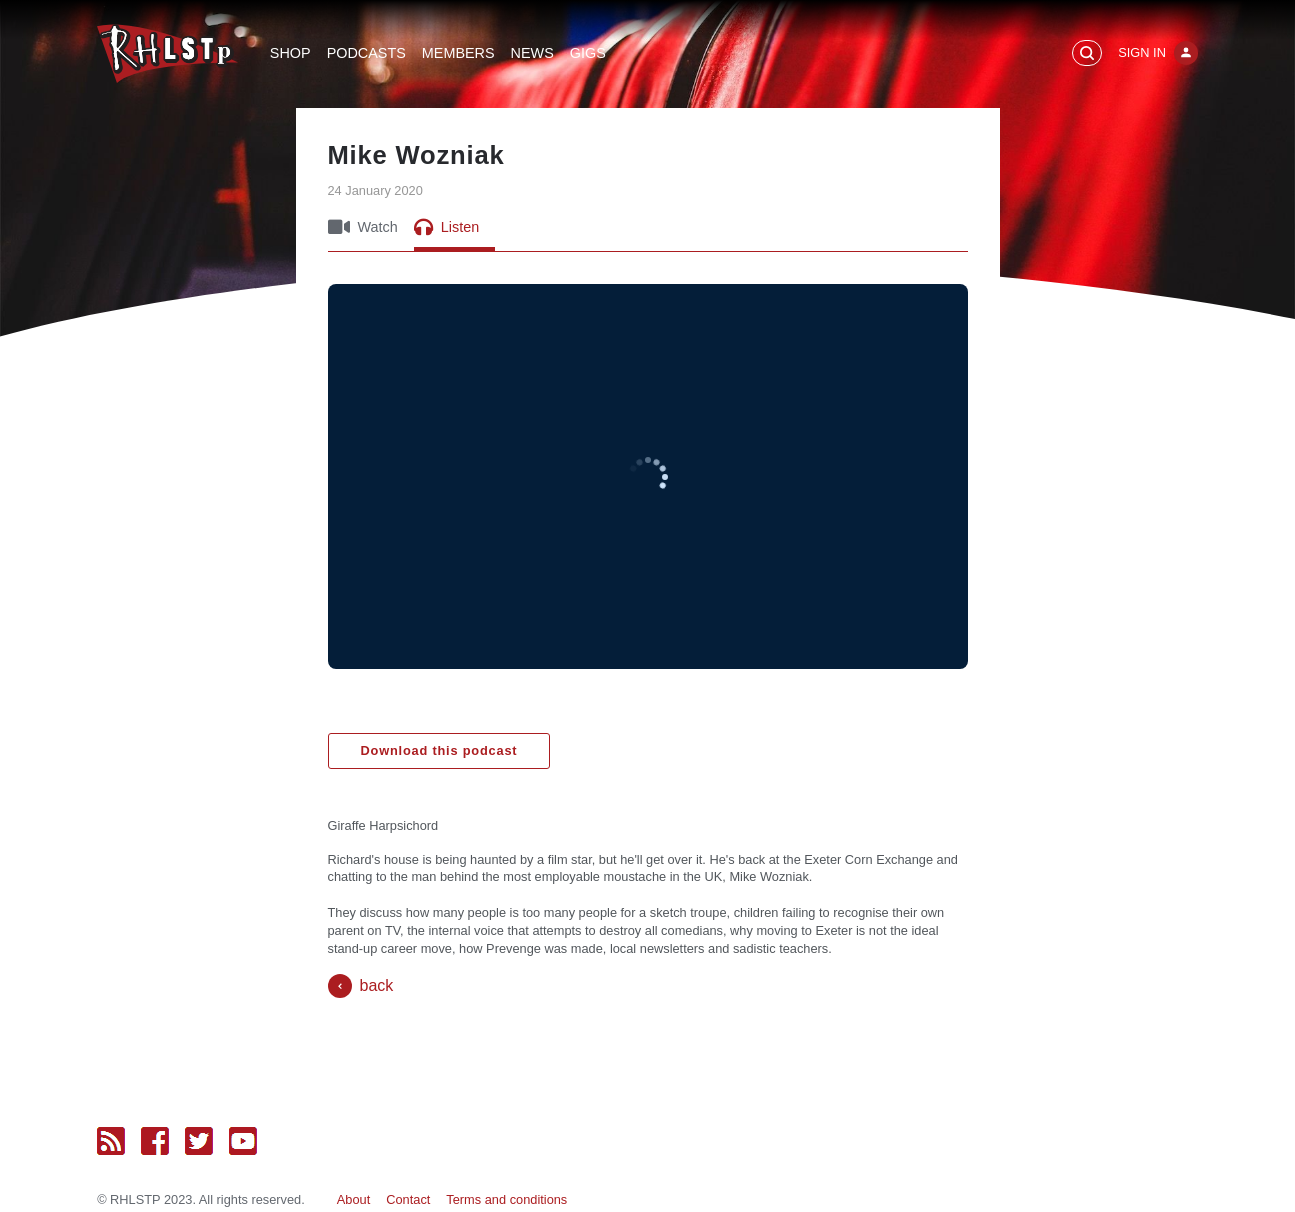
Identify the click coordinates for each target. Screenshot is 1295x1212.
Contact (408, 1199)
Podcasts (366, 53)
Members (458, 53)
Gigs (588, 53)
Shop (290, 53)
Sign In (1142, 52)
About (353, 1199)
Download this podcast (439, 750)
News (532, 53)
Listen (446, 227)
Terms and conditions (506, 1199)
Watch (363, 227)
